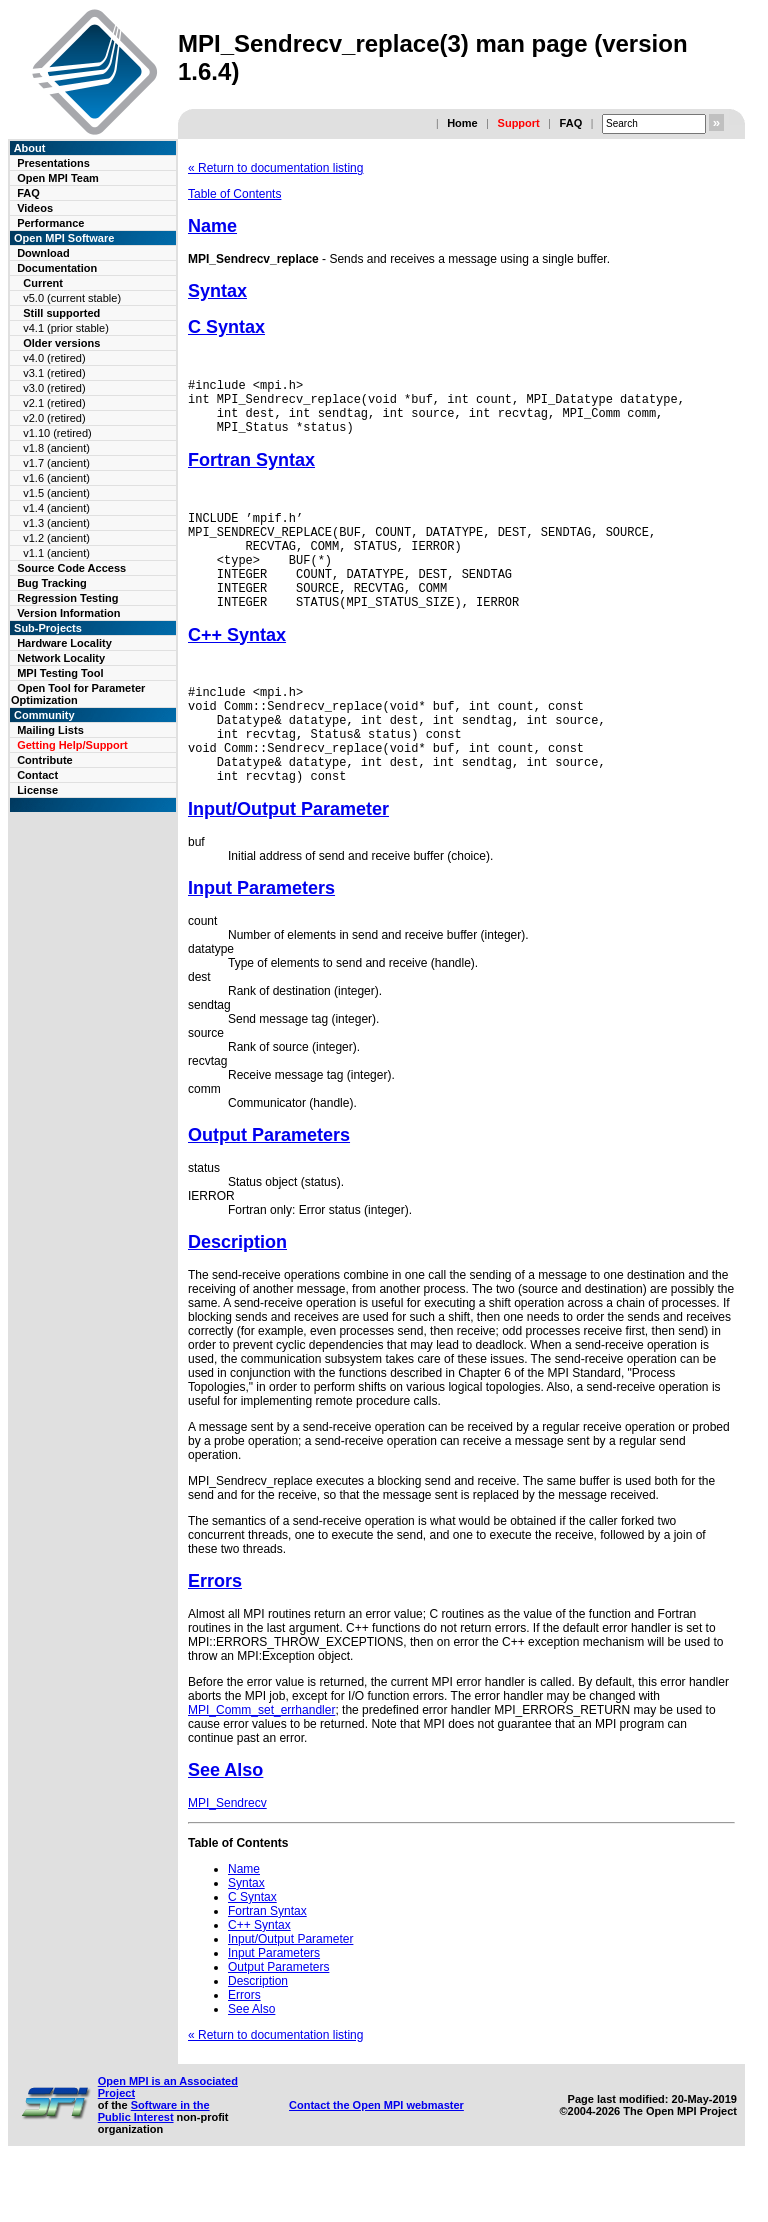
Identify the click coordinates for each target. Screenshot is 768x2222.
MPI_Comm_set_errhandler (261, 1764)
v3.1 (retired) (54, 373)
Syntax (217, 291)
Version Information (68, 613)
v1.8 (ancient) (56, 448)
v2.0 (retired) (54, 418)
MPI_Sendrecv (227, 1857)
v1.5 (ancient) (56, 493)
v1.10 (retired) (57, 433)
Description (237, 1296)
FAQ (571, 123)
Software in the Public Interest (154, 2165)
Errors (215, 1635)
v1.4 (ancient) (56, 508)
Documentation (57, 268)
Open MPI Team (58, 178)
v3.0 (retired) (54, 388)
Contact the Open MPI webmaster (376, 2159)
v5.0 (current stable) (72, 298)
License (37, 790)
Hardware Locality (64, 643)
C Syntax (226, 327)
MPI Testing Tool (60, 673)
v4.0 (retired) (54, 358)
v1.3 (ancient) (56, 523)
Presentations (53, 163)
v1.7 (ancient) (56, 463)
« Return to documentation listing (275, 168)
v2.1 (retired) (54, 403)
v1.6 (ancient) (56, 478)
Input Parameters (261, 942)
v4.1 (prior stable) (66, 328)
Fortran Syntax (251, 472)
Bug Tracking (52, 583)
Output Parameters (269, 1189)
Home (462, 123)
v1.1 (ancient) (56, 553)
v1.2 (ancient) (56, 538)
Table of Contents (234, 194)
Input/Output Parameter (288, 863)
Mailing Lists (50, 730)
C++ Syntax (237, 668)
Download (43, 253)
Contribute (45, 760)
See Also (225, 1824)
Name (212, 226)
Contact (37, 775)
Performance (50, 223)
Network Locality (61, 658)
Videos (35, 208)
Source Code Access (71, 568)
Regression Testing (67, 598)
